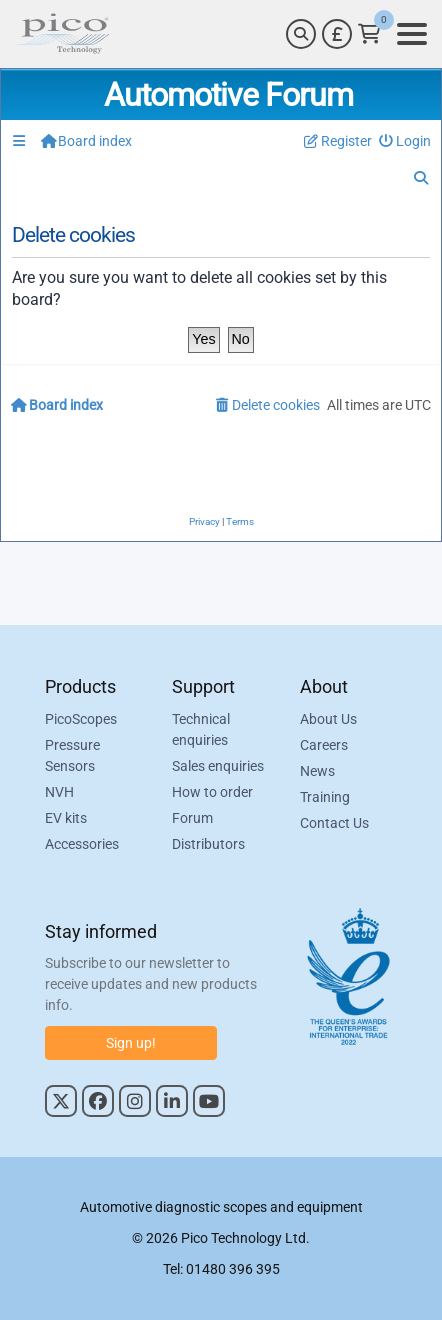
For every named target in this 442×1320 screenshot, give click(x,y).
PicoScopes (81, 719)
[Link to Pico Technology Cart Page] (369, 34)
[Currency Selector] (337, 34)
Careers (324, 745)
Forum (192, 818)
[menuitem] (405, 141)
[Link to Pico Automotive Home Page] (63, 34)
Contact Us (334, 823)
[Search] (301, 34)
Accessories (82, 844)
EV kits (66, 818)
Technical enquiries (201, 729)
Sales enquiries (218, 766)
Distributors (208, 844)
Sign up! (131, 1043)
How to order (212, 792)
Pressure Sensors (72, 755)
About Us (328, 719)
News (317, 771)
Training (325, 797)
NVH (59, 792)
